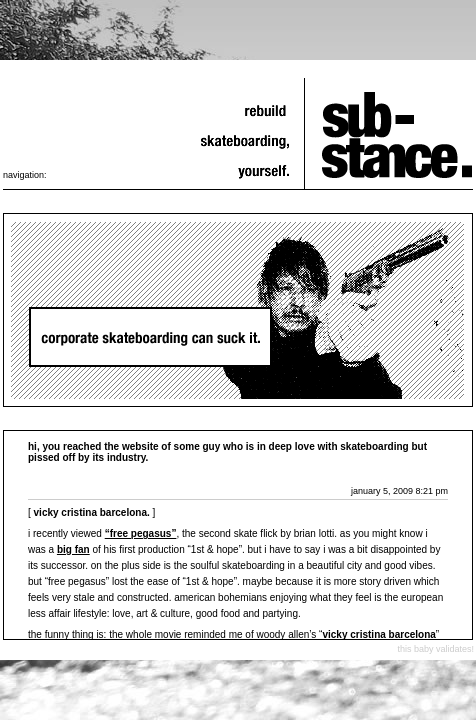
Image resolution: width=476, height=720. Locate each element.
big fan (73, 549)
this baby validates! (435, 649)
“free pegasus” (141, 533)
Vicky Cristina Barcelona (378, 634)
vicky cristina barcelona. (92, 512)
